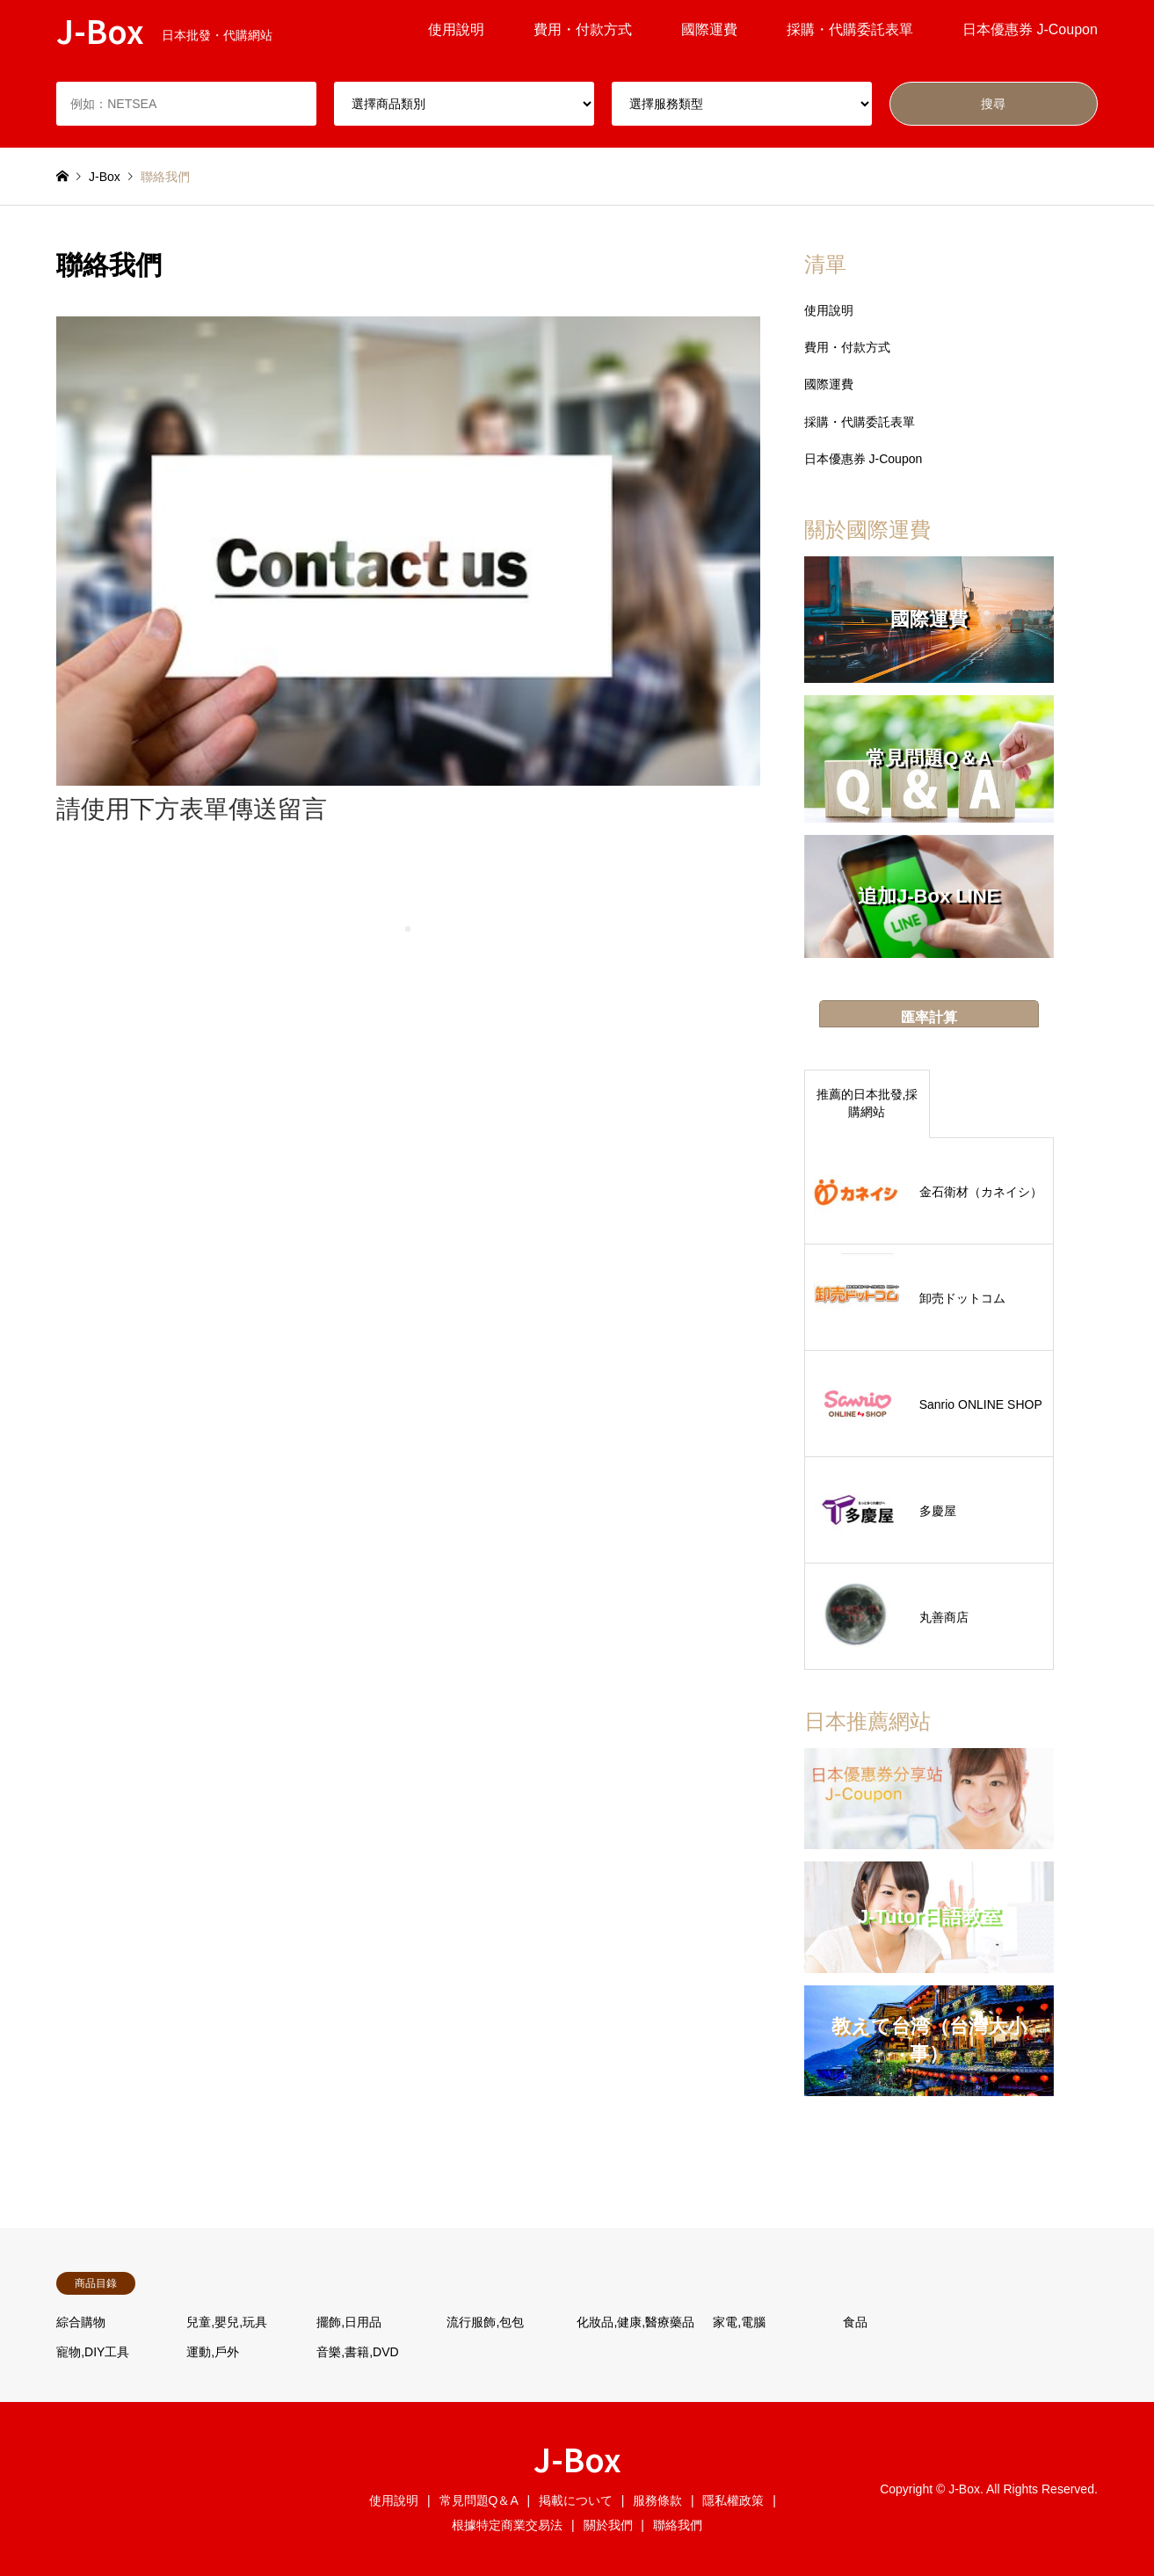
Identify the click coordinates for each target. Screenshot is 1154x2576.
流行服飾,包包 (485, 2322)
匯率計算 (929, 1017)
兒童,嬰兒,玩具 (226, 2322)
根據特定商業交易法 (507, 2525)
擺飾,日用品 (348, 2322)
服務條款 (657, 2500)
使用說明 (456, 29)
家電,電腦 (739, 2322)
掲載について (576, 2500)
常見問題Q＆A (479, 2500)
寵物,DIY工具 (92, 2352)
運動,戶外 (212, 2352)
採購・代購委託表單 (850, 29)
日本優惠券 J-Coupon (1030, 29)
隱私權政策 (733, 2500)
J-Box (577, 2458)
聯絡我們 (677, 2525)
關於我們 (608, 2525)
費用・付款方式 (582, 29)
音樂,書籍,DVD (357, 2352)
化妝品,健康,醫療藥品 (635, 2322)
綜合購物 (80, 2322)
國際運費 (709, 29)
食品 (855, 2322)
